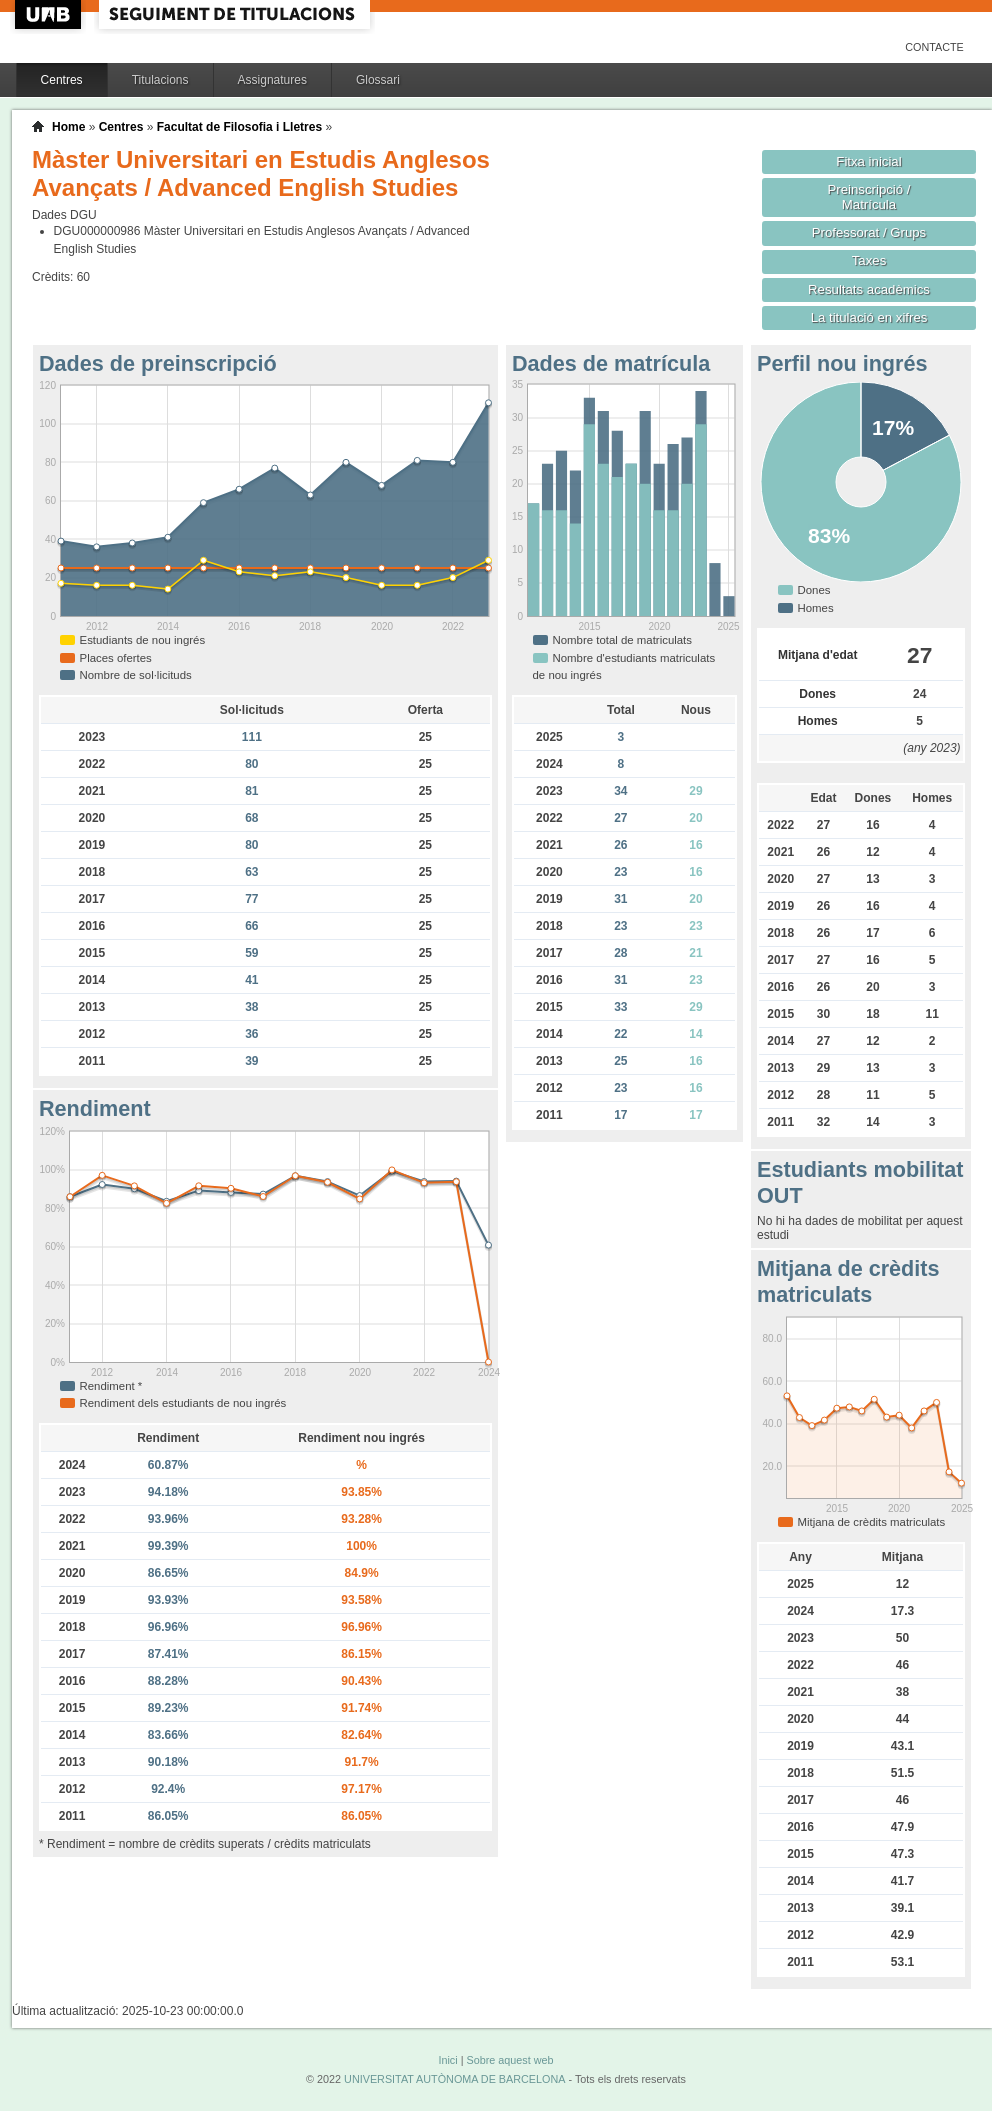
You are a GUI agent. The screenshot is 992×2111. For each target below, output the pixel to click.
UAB (50, 14)
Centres (62, 80)
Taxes (869, 260)
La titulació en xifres (869, 317)
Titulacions (160, 80)
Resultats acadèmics (869, 289)
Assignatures (272, 80)
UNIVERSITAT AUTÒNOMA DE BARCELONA (454, 2079)
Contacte (934, 47)
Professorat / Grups (869, 232)
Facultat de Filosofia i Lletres (239, 127)
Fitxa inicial (868, 161)
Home (68, 127)
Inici (447, 2060)
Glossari (378, 80)
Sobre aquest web (509, 2060)
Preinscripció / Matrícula (869, 197)
